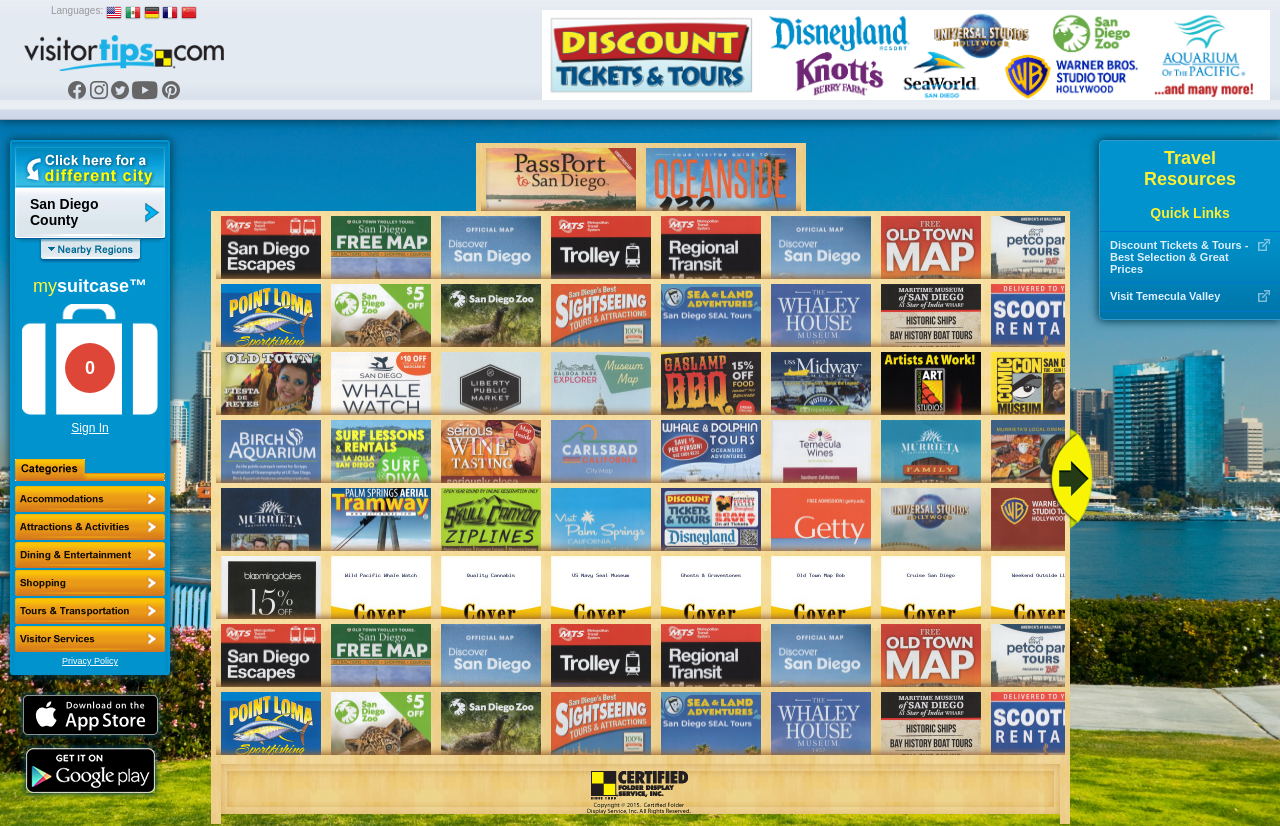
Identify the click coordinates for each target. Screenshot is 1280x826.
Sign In (89, 428)
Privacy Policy (90, 661)
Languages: (77, 10)
